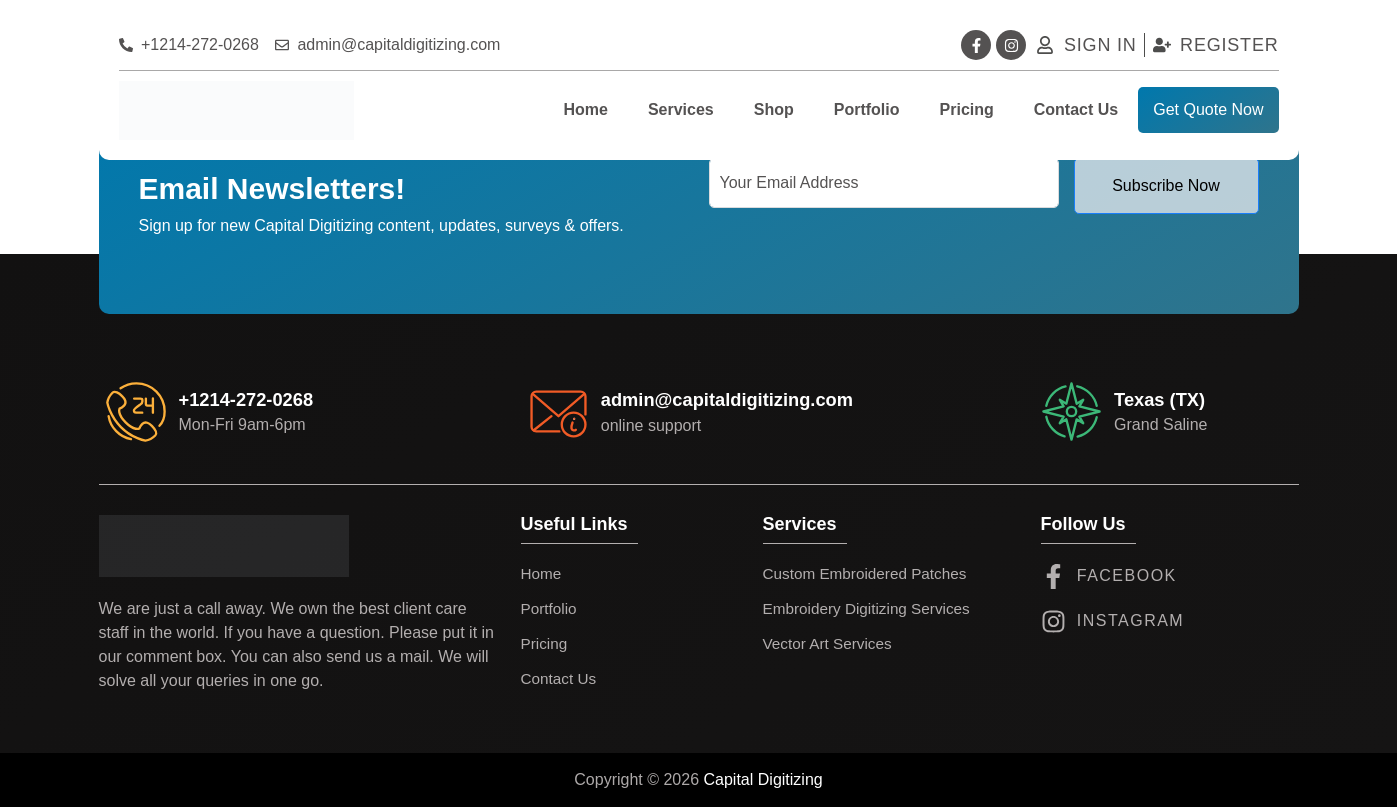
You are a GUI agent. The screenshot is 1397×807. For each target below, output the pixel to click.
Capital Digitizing (763, 779)
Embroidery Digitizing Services (871, 608)
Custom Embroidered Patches (869, 573)
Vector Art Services (830, 643)
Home (585, 109)
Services (681, 109)
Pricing (967, 109)
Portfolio (867, 109)
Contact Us (1076, 109)
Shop (774, 109)
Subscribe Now (1166, 185)
